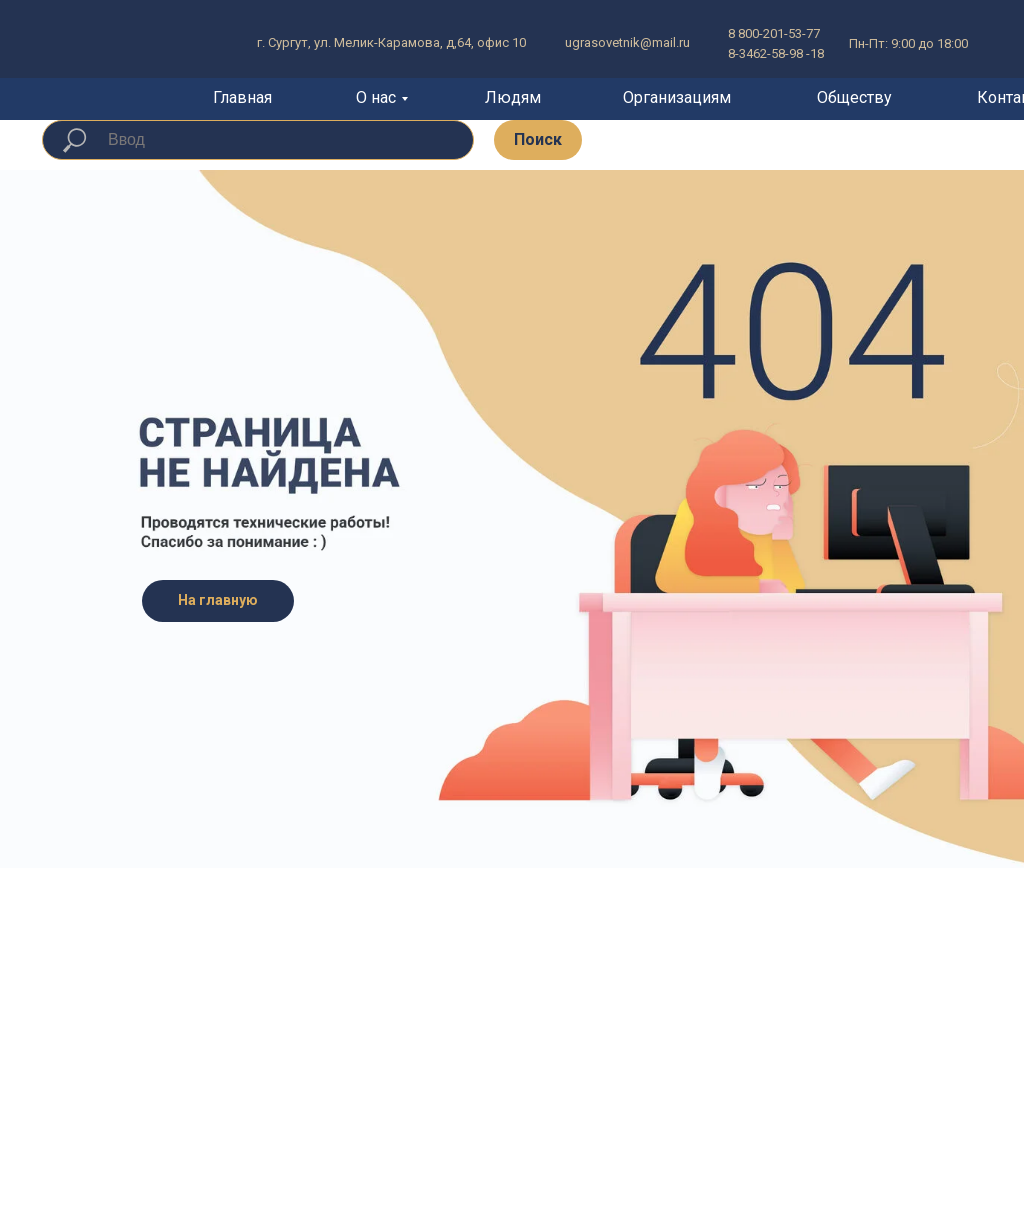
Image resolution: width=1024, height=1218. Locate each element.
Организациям (677, 97)
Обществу (854, 97)
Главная (242, 97)
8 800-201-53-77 (774, 33)
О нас (376, 97)
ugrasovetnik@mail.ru (627, 42)
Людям (513, 97)
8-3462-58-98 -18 (776, 53)
